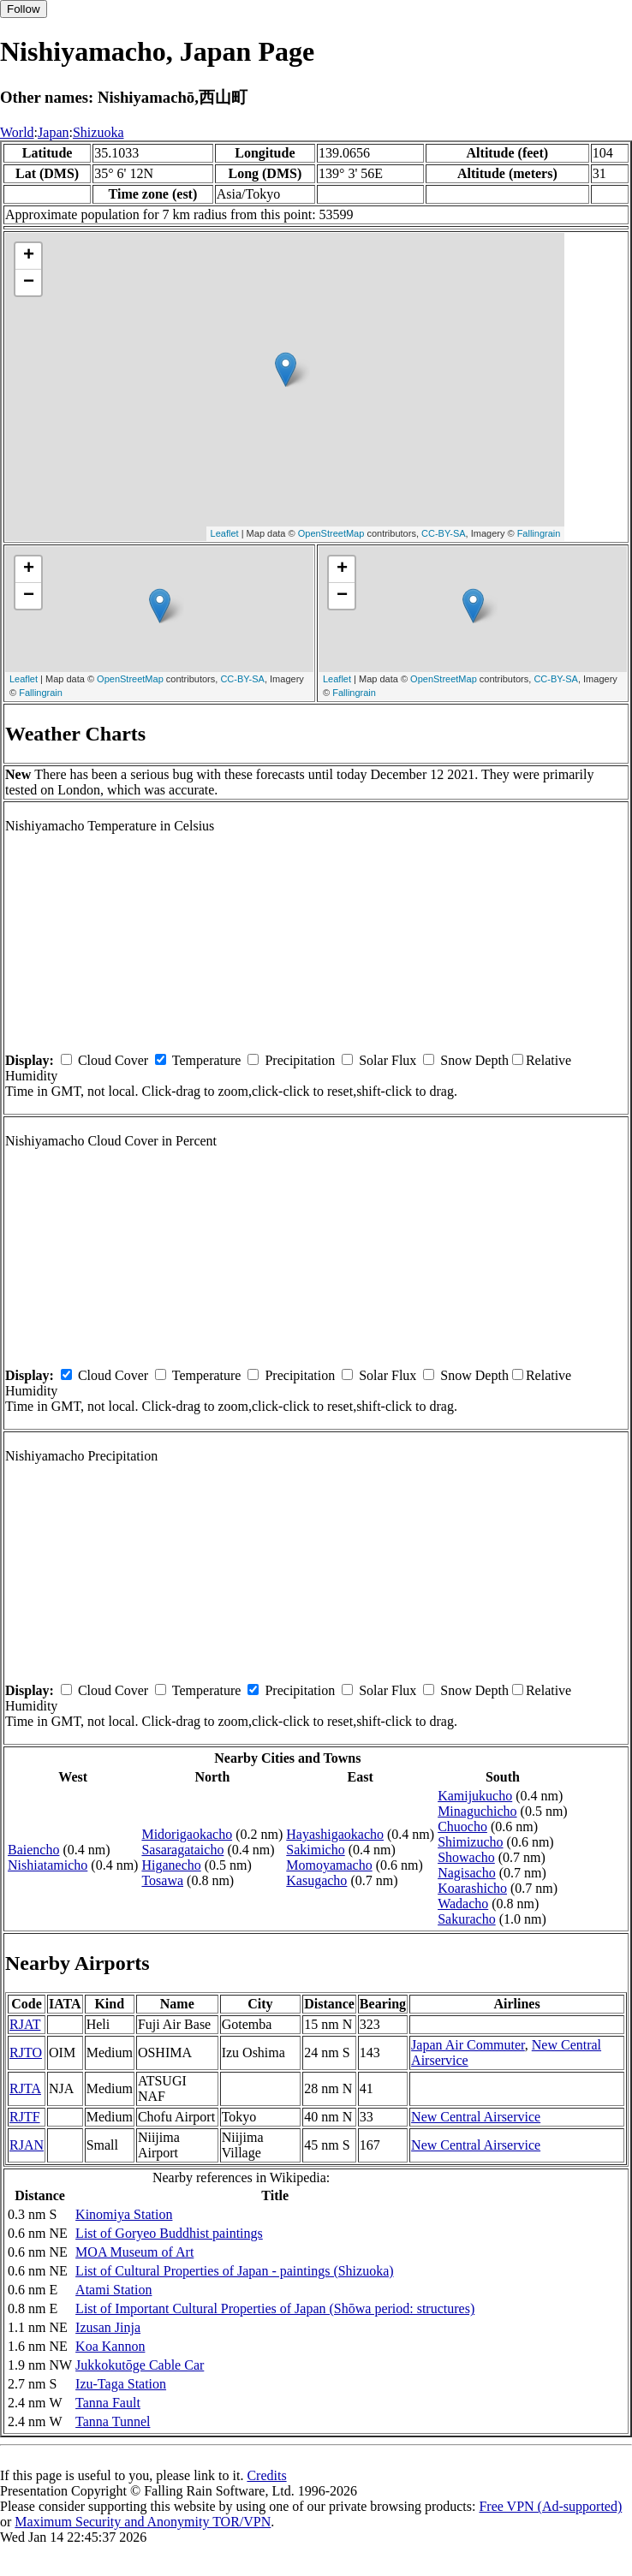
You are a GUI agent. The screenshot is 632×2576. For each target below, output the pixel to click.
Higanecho (170, 1865)
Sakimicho (315, 1849)
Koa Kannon (110, 2346)
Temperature (206, 1060)
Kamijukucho (475, 1795)
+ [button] (28, 256)
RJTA (25, 2088)
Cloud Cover (113, 1060)
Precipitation (300, 1060)
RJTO (25, 2052)
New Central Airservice (475, 2116)
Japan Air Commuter (468, 2045)
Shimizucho (470, 1842)
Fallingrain (539, 533)
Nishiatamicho (47, 1865)
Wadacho (463, 1903)
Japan (53, 132)
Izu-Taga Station (120, 2384)
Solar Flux (387, 1060)
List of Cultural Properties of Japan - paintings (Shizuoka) (234, 2271)
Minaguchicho (477, 1811)
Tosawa (162, 1880)
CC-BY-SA (443, 533)
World (17, 132)
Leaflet (225, 533)
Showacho (466, 1857)
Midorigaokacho (186, 1834)
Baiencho (33, 1849)
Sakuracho (467, 1919)
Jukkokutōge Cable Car (139, 2365)
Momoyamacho (329, 1865)
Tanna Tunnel (112, 2421)
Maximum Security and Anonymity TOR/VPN (143, 2521)
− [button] (28, 282)
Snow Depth (474, 1060)
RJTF (24, 2116)
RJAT (24, 2024)
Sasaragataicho (182, 1849)
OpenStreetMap (331, 533)
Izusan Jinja (107, 2327)
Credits (266, 2475)
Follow (23, 9)
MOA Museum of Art (134, 2252)
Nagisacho (467, 1872)
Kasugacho (316, 1880)
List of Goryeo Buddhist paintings (169, 2233)
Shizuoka (98, 132)
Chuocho (462, 1826)
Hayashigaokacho (335, 1834)
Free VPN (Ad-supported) (550, 2506)
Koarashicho (472, 1888)
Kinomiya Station (123, 2214)
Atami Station (113, 2289)
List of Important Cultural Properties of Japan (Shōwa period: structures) (274, 2308)
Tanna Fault (107, 2402)
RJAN (26, 2145)
